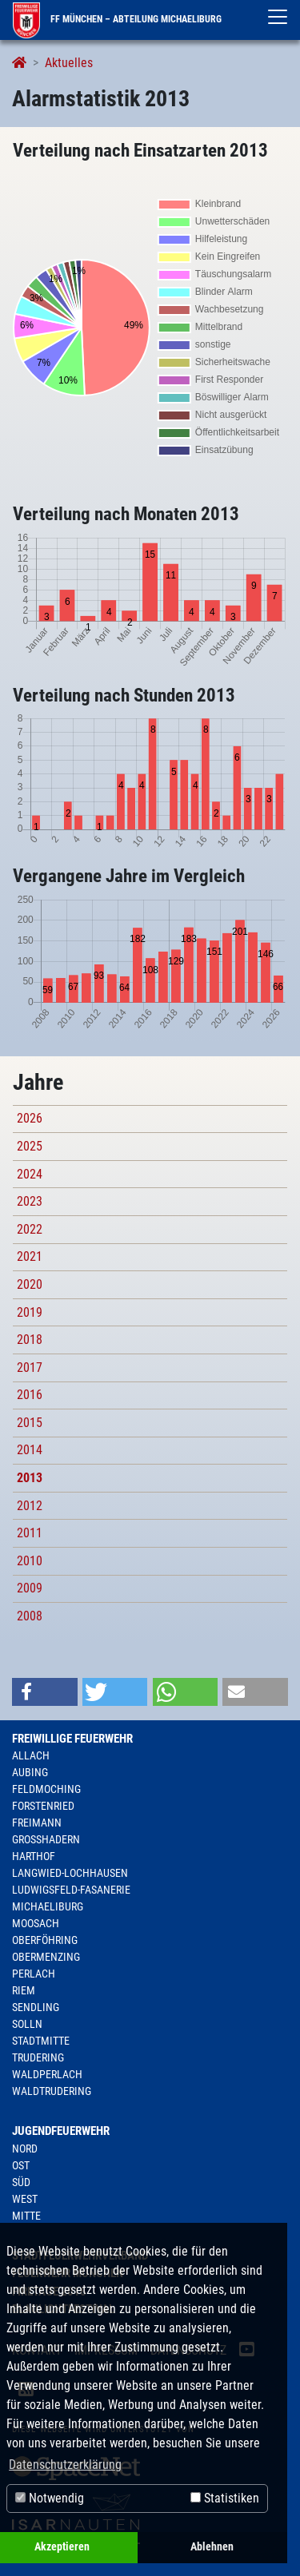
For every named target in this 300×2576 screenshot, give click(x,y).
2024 (29, 1174)
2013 (29, 1477)
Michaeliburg (47, 1906)
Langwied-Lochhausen (70, 1872)
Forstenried (43, 1805)
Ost (21, 2165)
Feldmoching (46, 1789)
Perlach (33, 1973)
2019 (29, 1312)
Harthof (33, 1856)
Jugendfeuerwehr (61, 2131)
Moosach (35, 1923)
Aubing (30, 1772)
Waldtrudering (51, 2091)
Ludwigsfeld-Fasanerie (71, 1889)
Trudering (38, 2057)
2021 (29, 1256)
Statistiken (224, 2498)
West (25, 2198)
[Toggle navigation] (277, 17)
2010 (29, 1560)
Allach (31, 1755)
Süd (21, 2182)
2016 (29, 1394)
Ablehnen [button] (212, 2547)
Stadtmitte (41, 2040)
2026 (29, 1118)
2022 (29, 1229)
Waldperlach (47, 2074)
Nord (25, 2148)
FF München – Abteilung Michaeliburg (117, 19)
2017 (29, 1367)
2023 (29, 1201)
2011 (29, 1532)
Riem (23, 1990)
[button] (45, 1692)
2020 (29, 1284)
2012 (29, 1505)
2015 (29, 1422)
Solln (27, 2023)
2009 (29, 1588)
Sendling (35, 2007)
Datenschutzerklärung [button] (65, 2464)
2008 (29, 1616)
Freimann (37, 1822)
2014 (29, 1449)
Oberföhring (45, 1940)
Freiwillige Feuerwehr (72, 1738)
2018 (29, 1339)
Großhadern (46, 1839)
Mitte (26, 2215)
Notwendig (49, 2498)
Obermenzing (46, 1956)
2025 (29, 1146)
